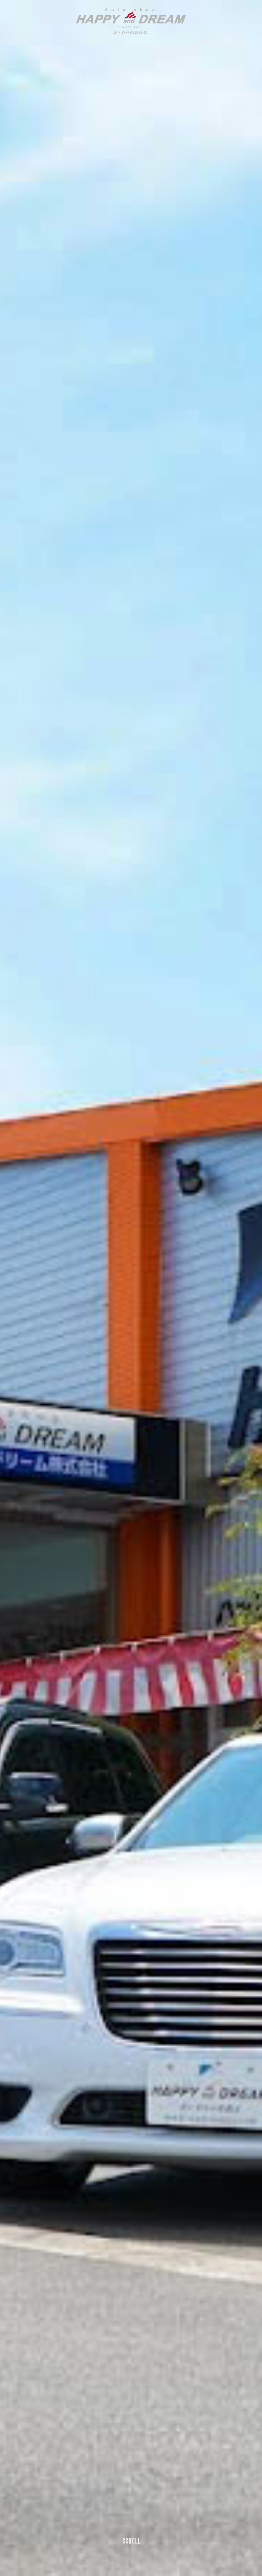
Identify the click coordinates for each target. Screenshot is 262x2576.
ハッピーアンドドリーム (131, 21)
